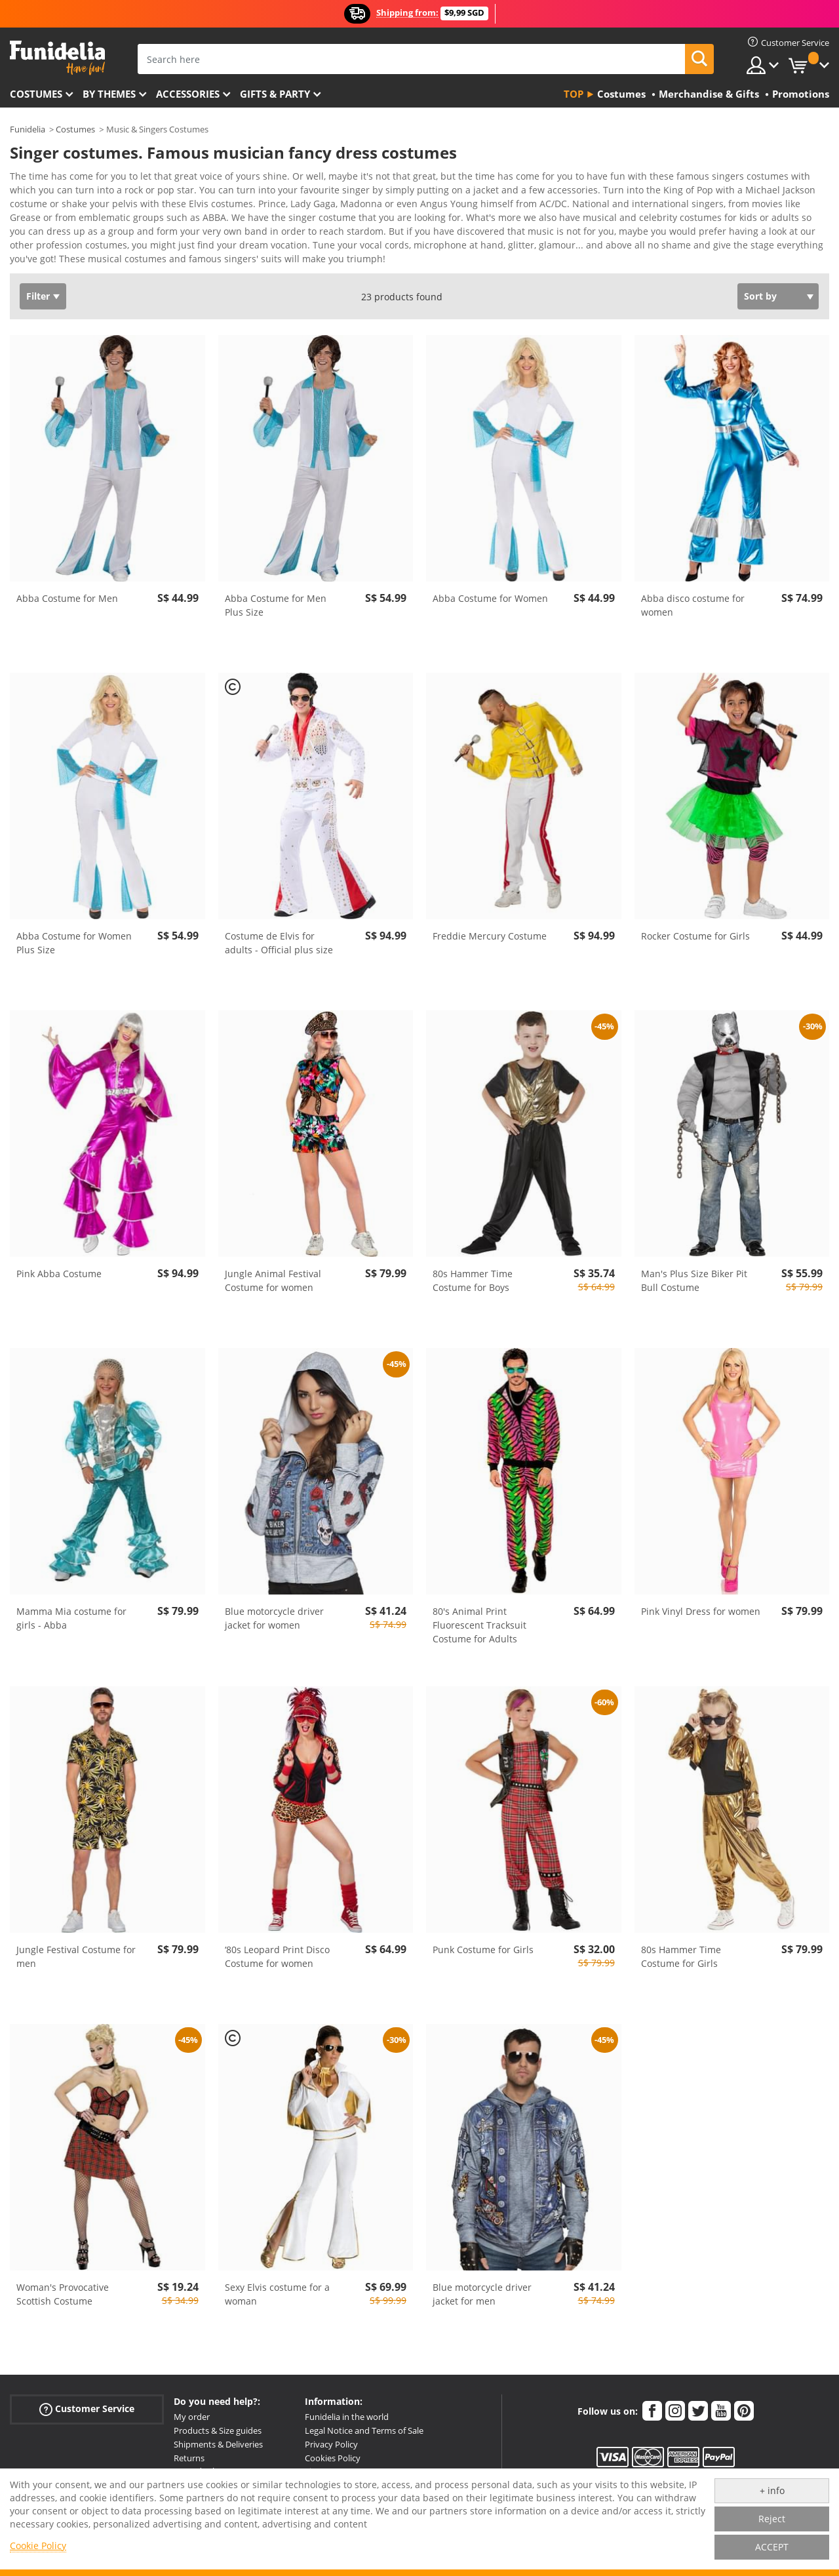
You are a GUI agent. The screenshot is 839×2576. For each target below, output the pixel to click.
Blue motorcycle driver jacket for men (482, 2285)
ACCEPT (772, 2547)
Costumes (36, 93)
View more (46, 248)
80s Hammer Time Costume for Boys (473, 1271)
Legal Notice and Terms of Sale (364, 2421)
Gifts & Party (275, 93)
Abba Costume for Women (490, 589)
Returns (189, 2449)
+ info (772, 2490)
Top (573, 93)
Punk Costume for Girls (483, 1940)
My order (192, 2407)
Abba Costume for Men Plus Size (275, 596)
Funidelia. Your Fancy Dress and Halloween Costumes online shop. (57, 58)
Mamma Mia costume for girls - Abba (71, 1609)
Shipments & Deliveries (218, 2435)
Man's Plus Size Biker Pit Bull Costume (694, 1271)
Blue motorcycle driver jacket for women (274, 1609)
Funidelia (27, 129)
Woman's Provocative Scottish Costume (62, 2285)
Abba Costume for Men (67, 589)
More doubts (199, 2462)
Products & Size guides (218, 2421)
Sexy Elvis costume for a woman (277, 2285)
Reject (771, 2518)
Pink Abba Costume (59, 1264)
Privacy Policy (331, 2435)
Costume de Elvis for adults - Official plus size (279, 934)
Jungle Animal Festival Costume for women (273, 1271)
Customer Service (86, 2400)
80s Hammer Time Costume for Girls (681, 1947)
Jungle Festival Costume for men (76, 1947)
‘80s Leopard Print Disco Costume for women (277, 1947)
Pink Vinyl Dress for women (700, 1602)
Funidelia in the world (347, 2407)
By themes (109, 93)
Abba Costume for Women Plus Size (74, 934)
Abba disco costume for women (693, 596)
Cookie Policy (38, 2545)
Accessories (188, 93)
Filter (38, 287)
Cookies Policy (333, 2449)
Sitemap (321, 2462)
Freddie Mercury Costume (490, 927)
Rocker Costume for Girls (695, 927)
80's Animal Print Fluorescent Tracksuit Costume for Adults (479, 1616)
